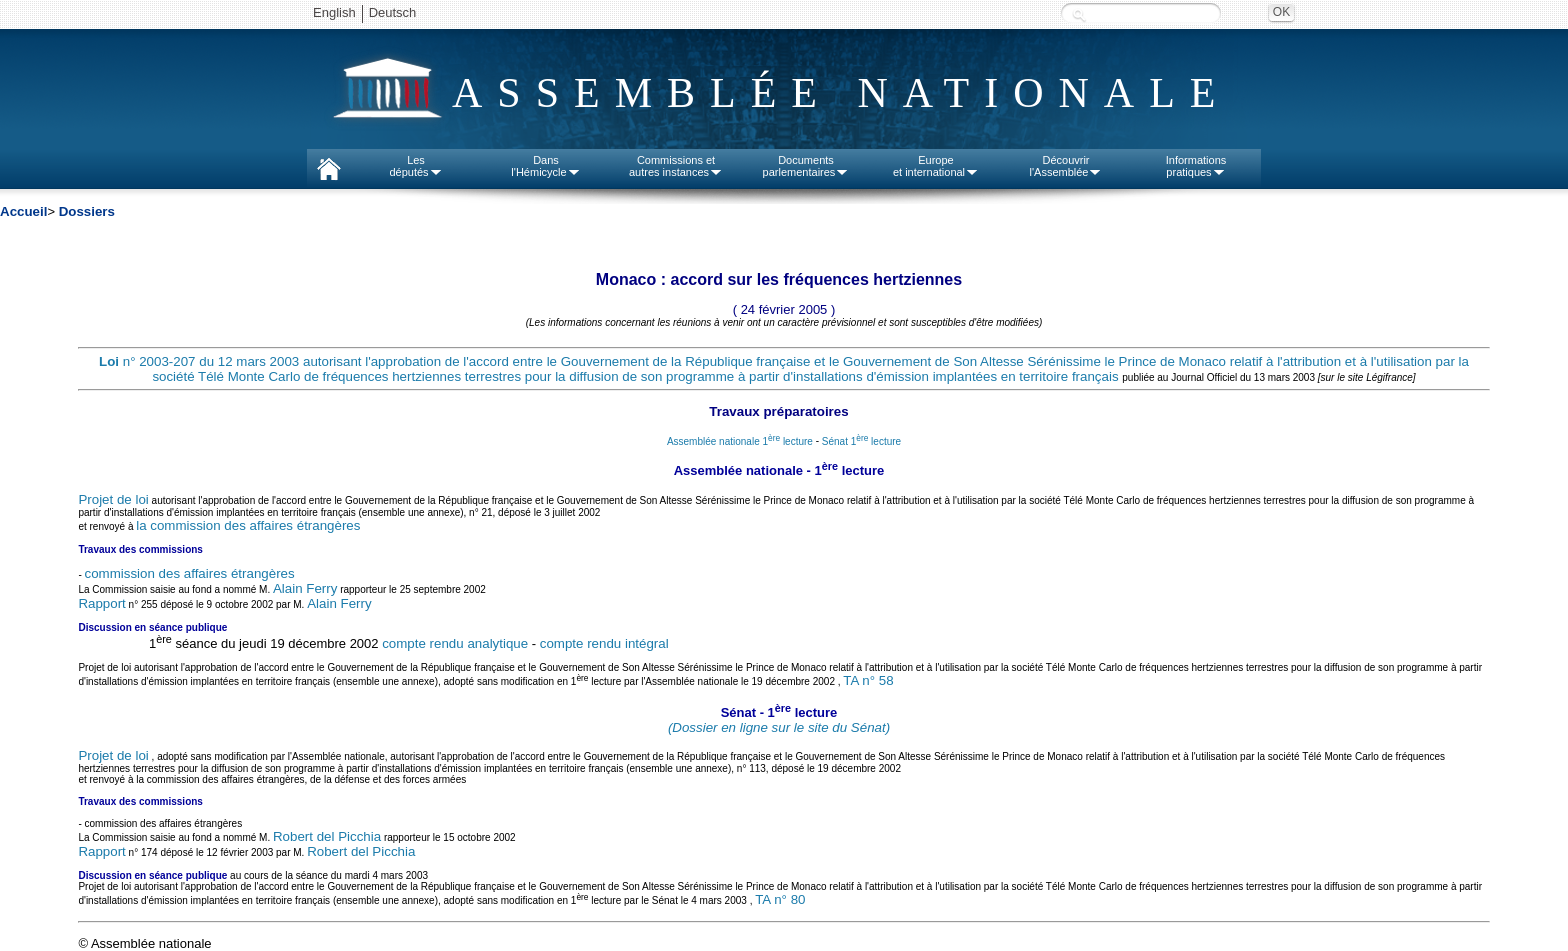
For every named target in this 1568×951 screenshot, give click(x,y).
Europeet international (936, 166)
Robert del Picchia (327, 836)
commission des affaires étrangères (190, 573)
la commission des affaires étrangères (248, 525)
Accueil (23, 211)
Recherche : (1079, 14)
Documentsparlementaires (806, 166)
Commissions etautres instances (676, 166)
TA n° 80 (780, 900)
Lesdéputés (415, 166)
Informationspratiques (1196, 166)
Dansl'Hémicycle (545, 166)
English (334, 12)
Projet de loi (113, 499)
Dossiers (87, 211)
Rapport (101, 603)
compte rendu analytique (455, 643)
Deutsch (393, 12)
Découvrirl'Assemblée (1066, 166)
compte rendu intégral (604, 643)
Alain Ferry (305, 588)
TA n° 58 (868, 680)
